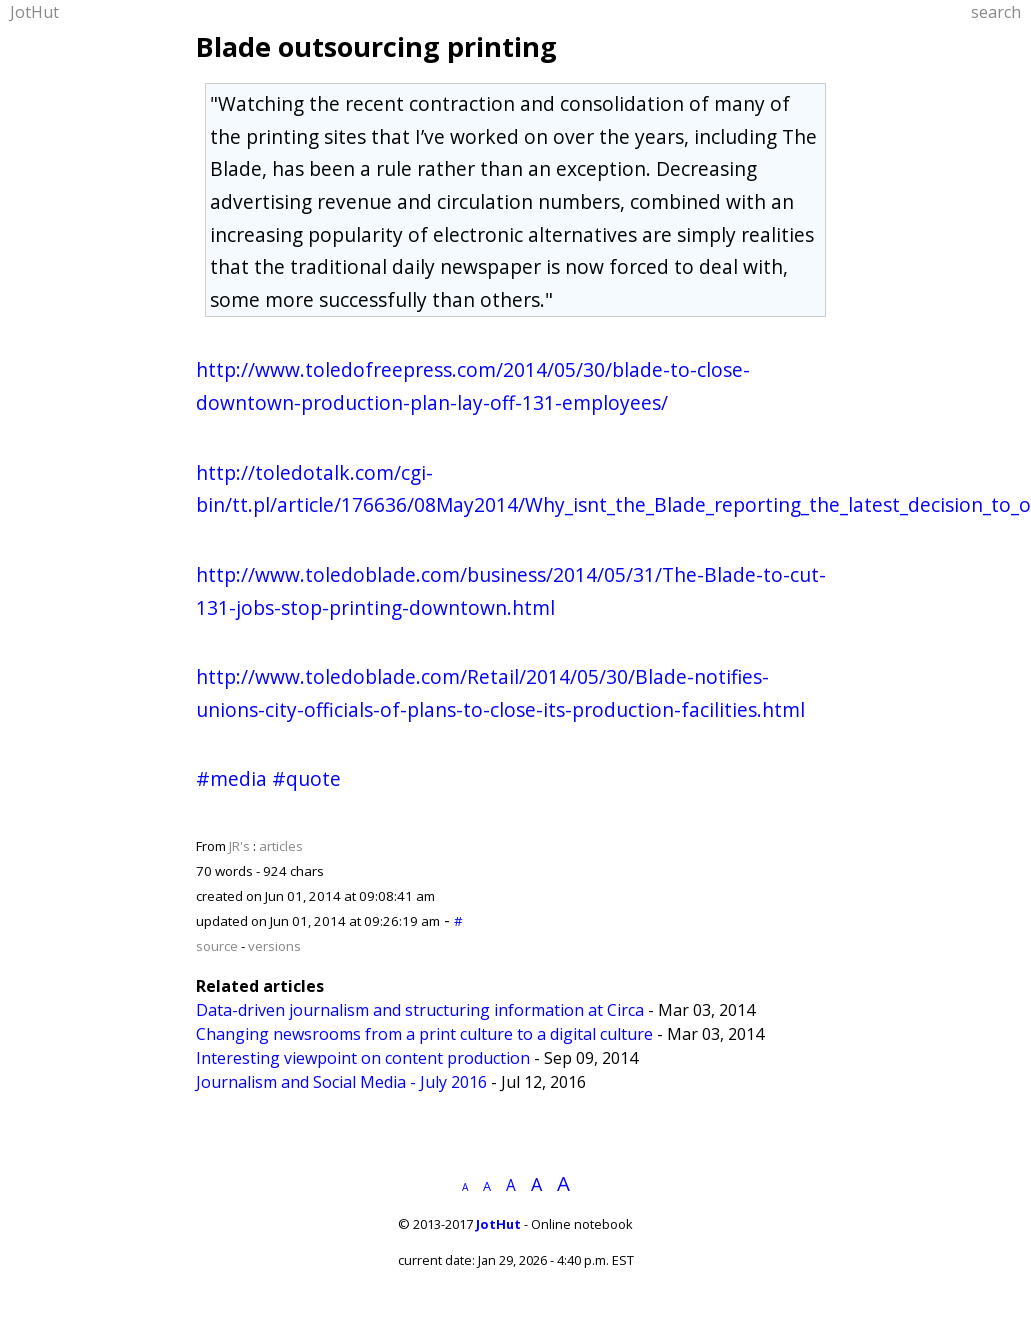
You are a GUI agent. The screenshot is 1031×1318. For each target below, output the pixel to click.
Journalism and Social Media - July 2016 (341, 1082)
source (217, 946)
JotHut (34, 12)
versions (274, 946)
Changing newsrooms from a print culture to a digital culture (424, 1034)
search (996, 12)
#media (231, 778)
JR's (239, 846)
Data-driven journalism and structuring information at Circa (420, 1010)
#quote (306, 778)
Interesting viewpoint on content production (363, 1058)
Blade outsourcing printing (376, 46)
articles (281, 846)
